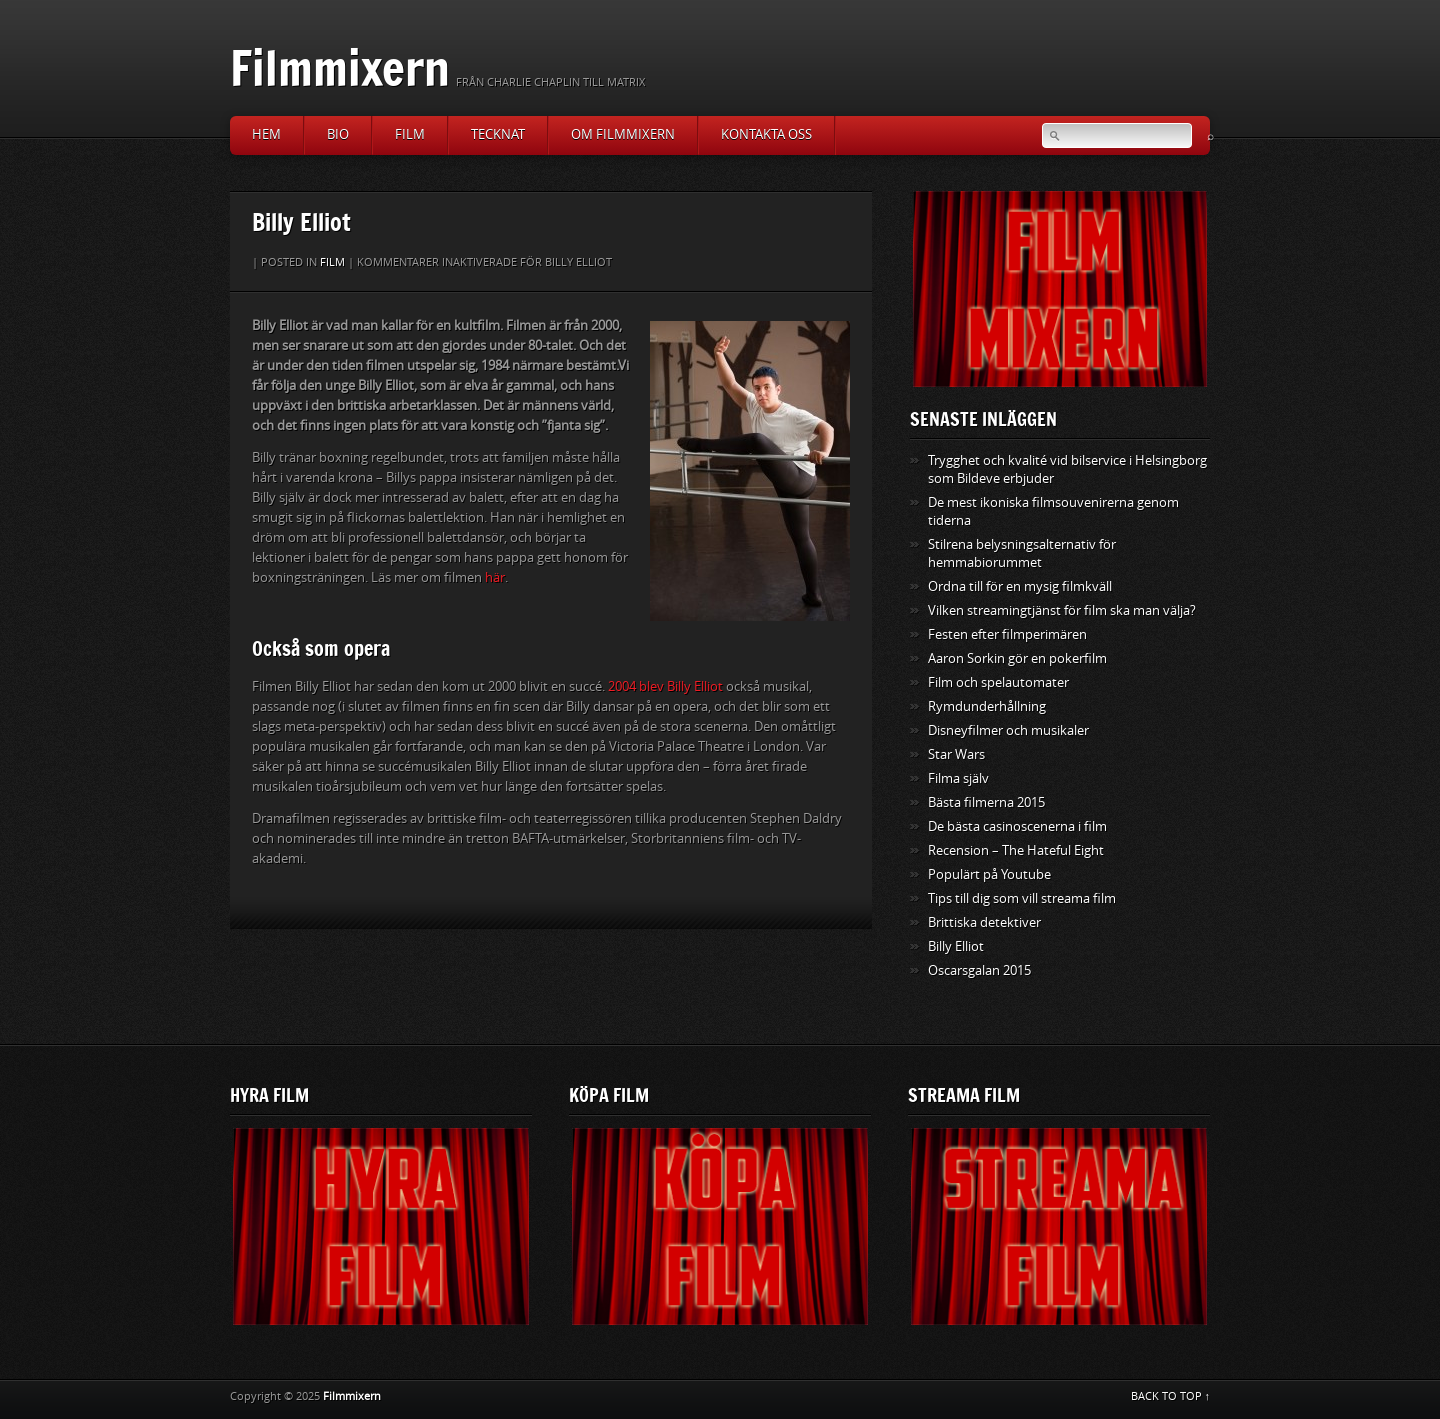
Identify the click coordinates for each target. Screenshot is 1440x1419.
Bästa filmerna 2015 (986, 802)
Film (410, 134)
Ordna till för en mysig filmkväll (1020, 586)
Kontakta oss (766, 134)
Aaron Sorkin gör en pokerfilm (1017, 658)
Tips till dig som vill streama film (1022, 898)
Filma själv (958, 778)
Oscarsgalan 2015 (979, 970)
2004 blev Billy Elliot (665, 686)
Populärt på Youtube (989, 874)
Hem (266, 134)
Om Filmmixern (623, 134)
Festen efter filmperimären (1007, 634)
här (495, 577)
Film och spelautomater (998, 682)
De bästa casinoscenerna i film (1017, 826)
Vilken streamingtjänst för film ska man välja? (1062, 610)
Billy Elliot (956, 946)
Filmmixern (340, 67)
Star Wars (956, 754)
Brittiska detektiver (984, 922)
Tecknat (498, 134)
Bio (338, 134)
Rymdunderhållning (987, 706)
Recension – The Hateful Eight (1016, 850)
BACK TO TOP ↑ (1171, 1396)
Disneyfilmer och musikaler (1008, 730)
